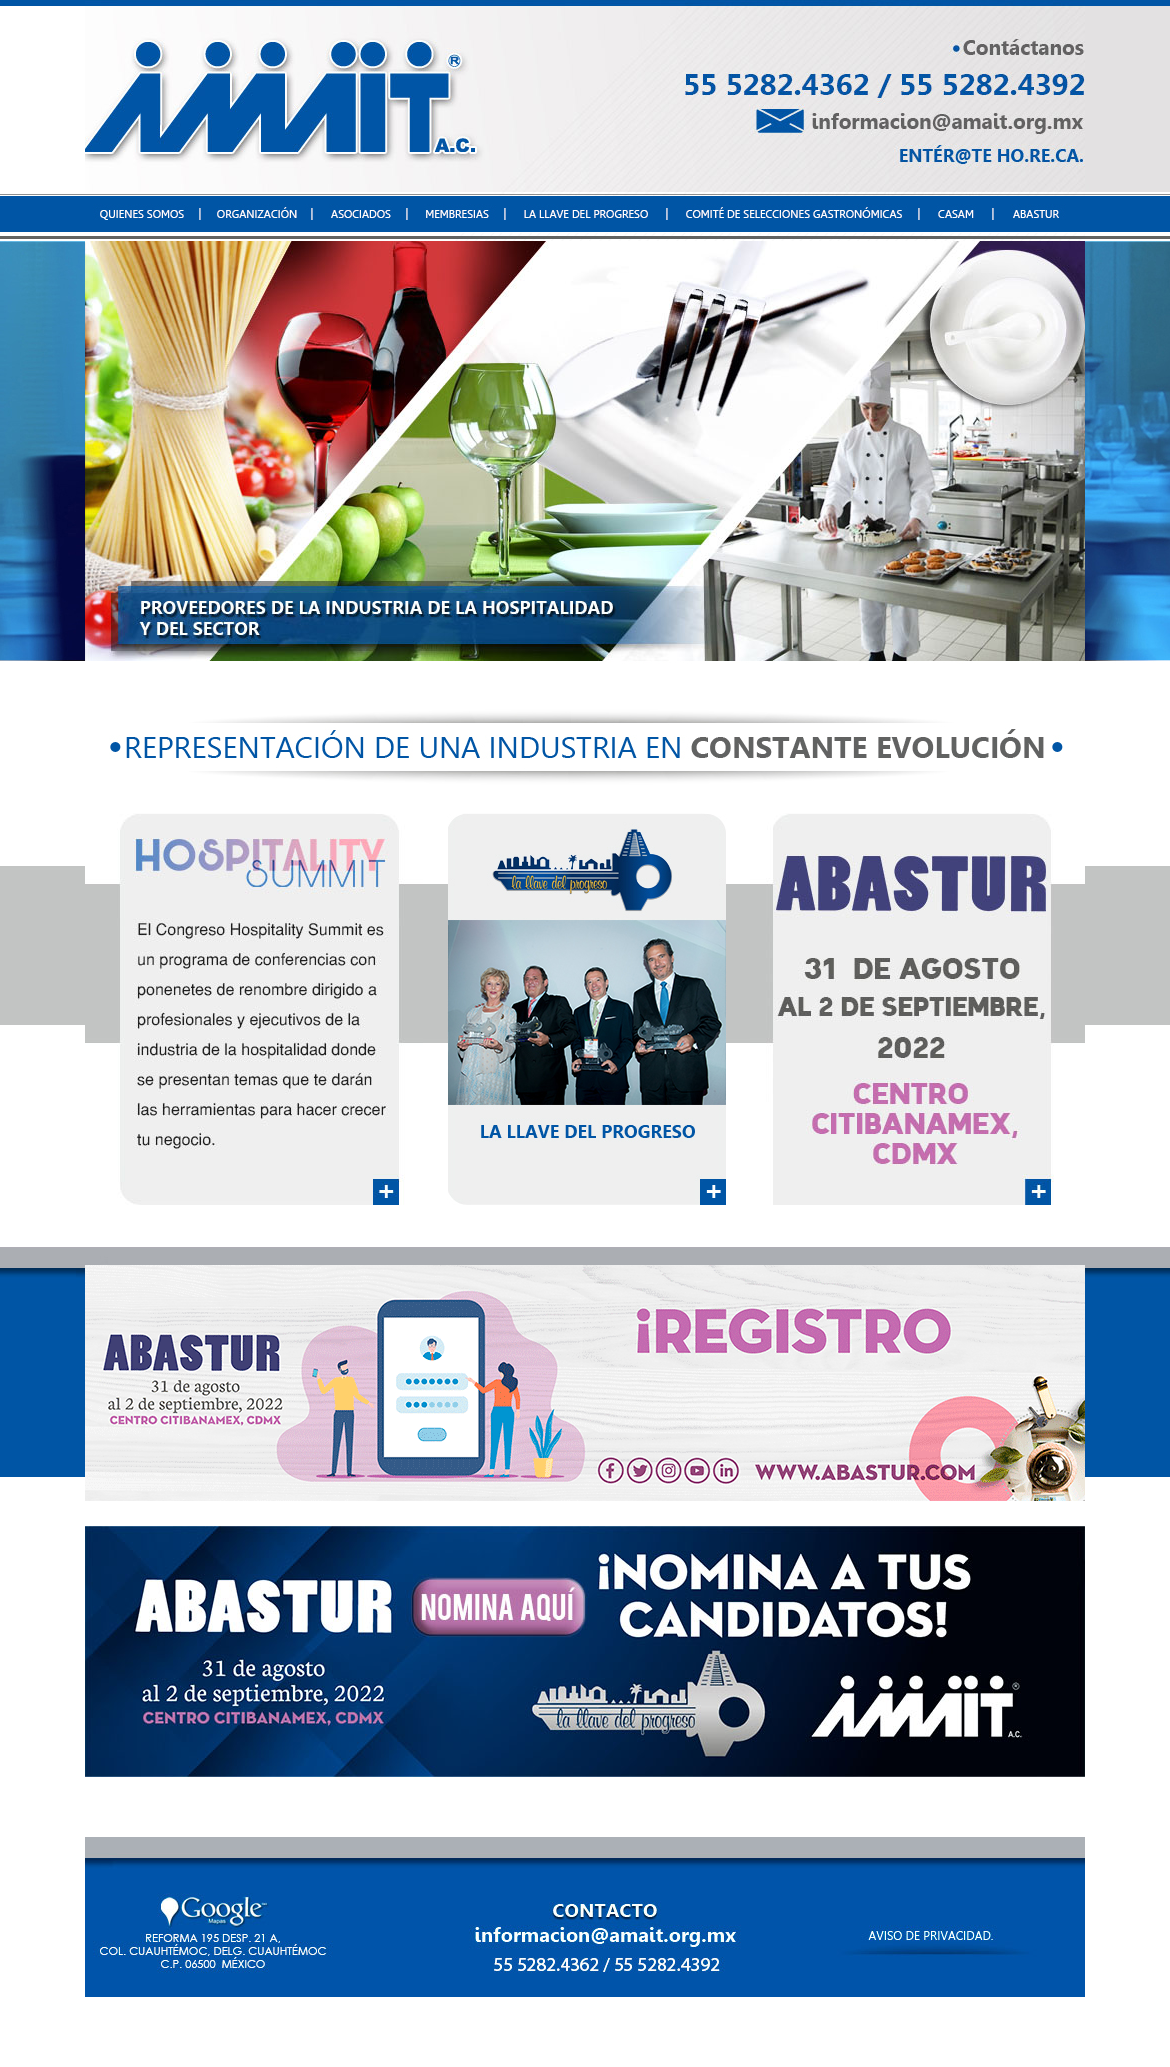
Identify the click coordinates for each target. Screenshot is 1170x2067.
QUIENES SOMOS (187, 2032)
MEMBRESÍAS (459, 2032)
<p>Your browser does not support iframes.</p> (585, 451)
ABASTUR (1003, 2032)
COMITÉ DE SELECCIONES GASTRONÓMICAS (787, 2032)
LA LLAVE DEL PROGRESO (578, 2032)
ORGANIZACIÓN (289, 2032)
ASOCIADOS (375, 2032)
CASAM (945, 2032)
